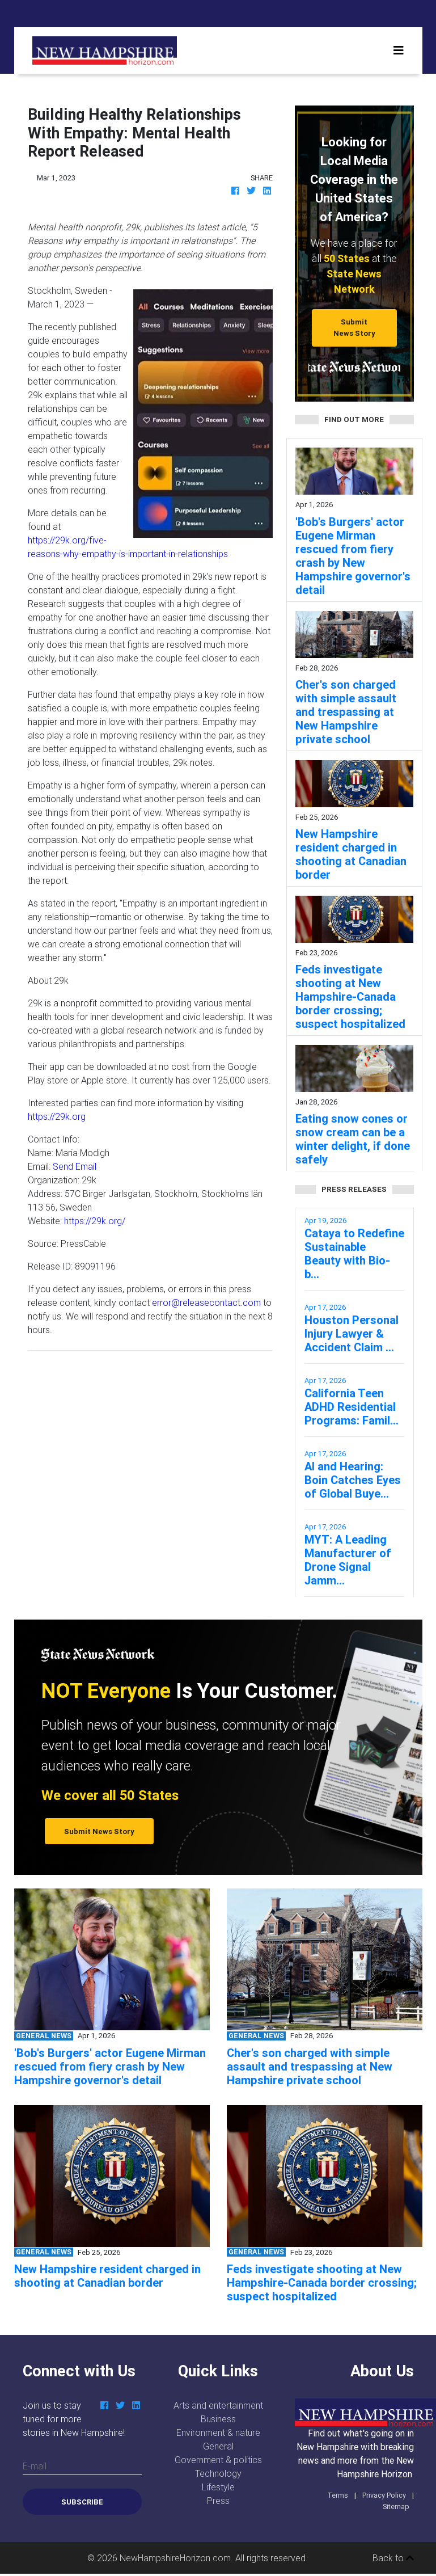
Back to (393, 2558)
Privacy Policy (384, 2495)
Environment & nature (218, 2432)
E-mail (34, 2466)
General (218, 2446)
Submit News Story (354, 327)
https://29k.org (57, 1116)
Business (218, 2419)
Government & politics (218, 2459)
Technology (218, 2473)
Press (218, 2500)
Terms (337, 2495)
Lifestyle (218, 2487)
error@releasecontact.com (206, 1302)
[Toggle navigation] (398, 50)
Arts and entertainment (218, 2405)
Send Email (74, 1166)
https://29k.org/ (94, 1220)
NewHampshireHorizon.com (175, 2558)
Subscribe (82, 2502)
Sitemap (396, 2506)
